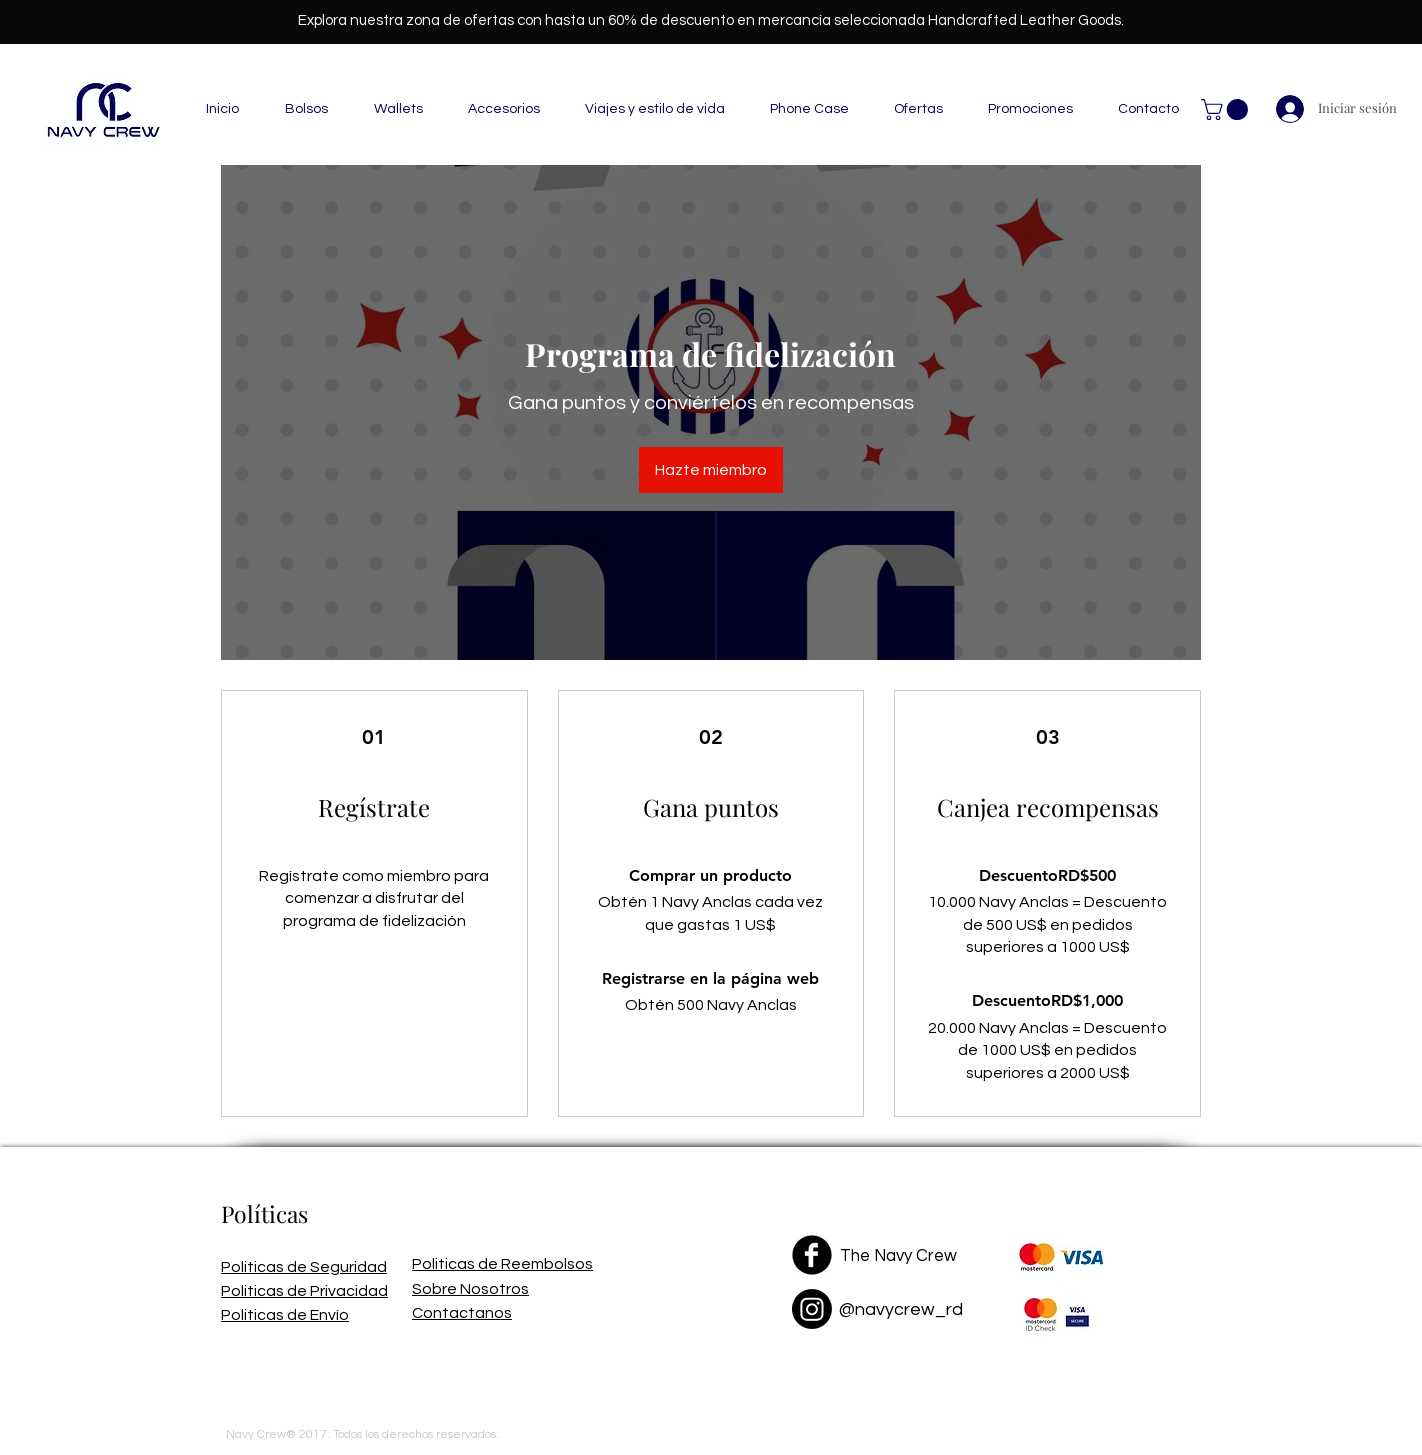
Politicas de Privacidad (304, 1291)
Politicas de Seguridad (304, 1267)
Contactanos (462, 1313)
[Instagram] (812, 1309)
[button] (1227, 109)
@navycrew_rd (901, 1309)
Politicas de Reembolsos (502, 1264)
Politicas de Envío (285, 1315)
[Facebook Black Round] (812, 1255)
